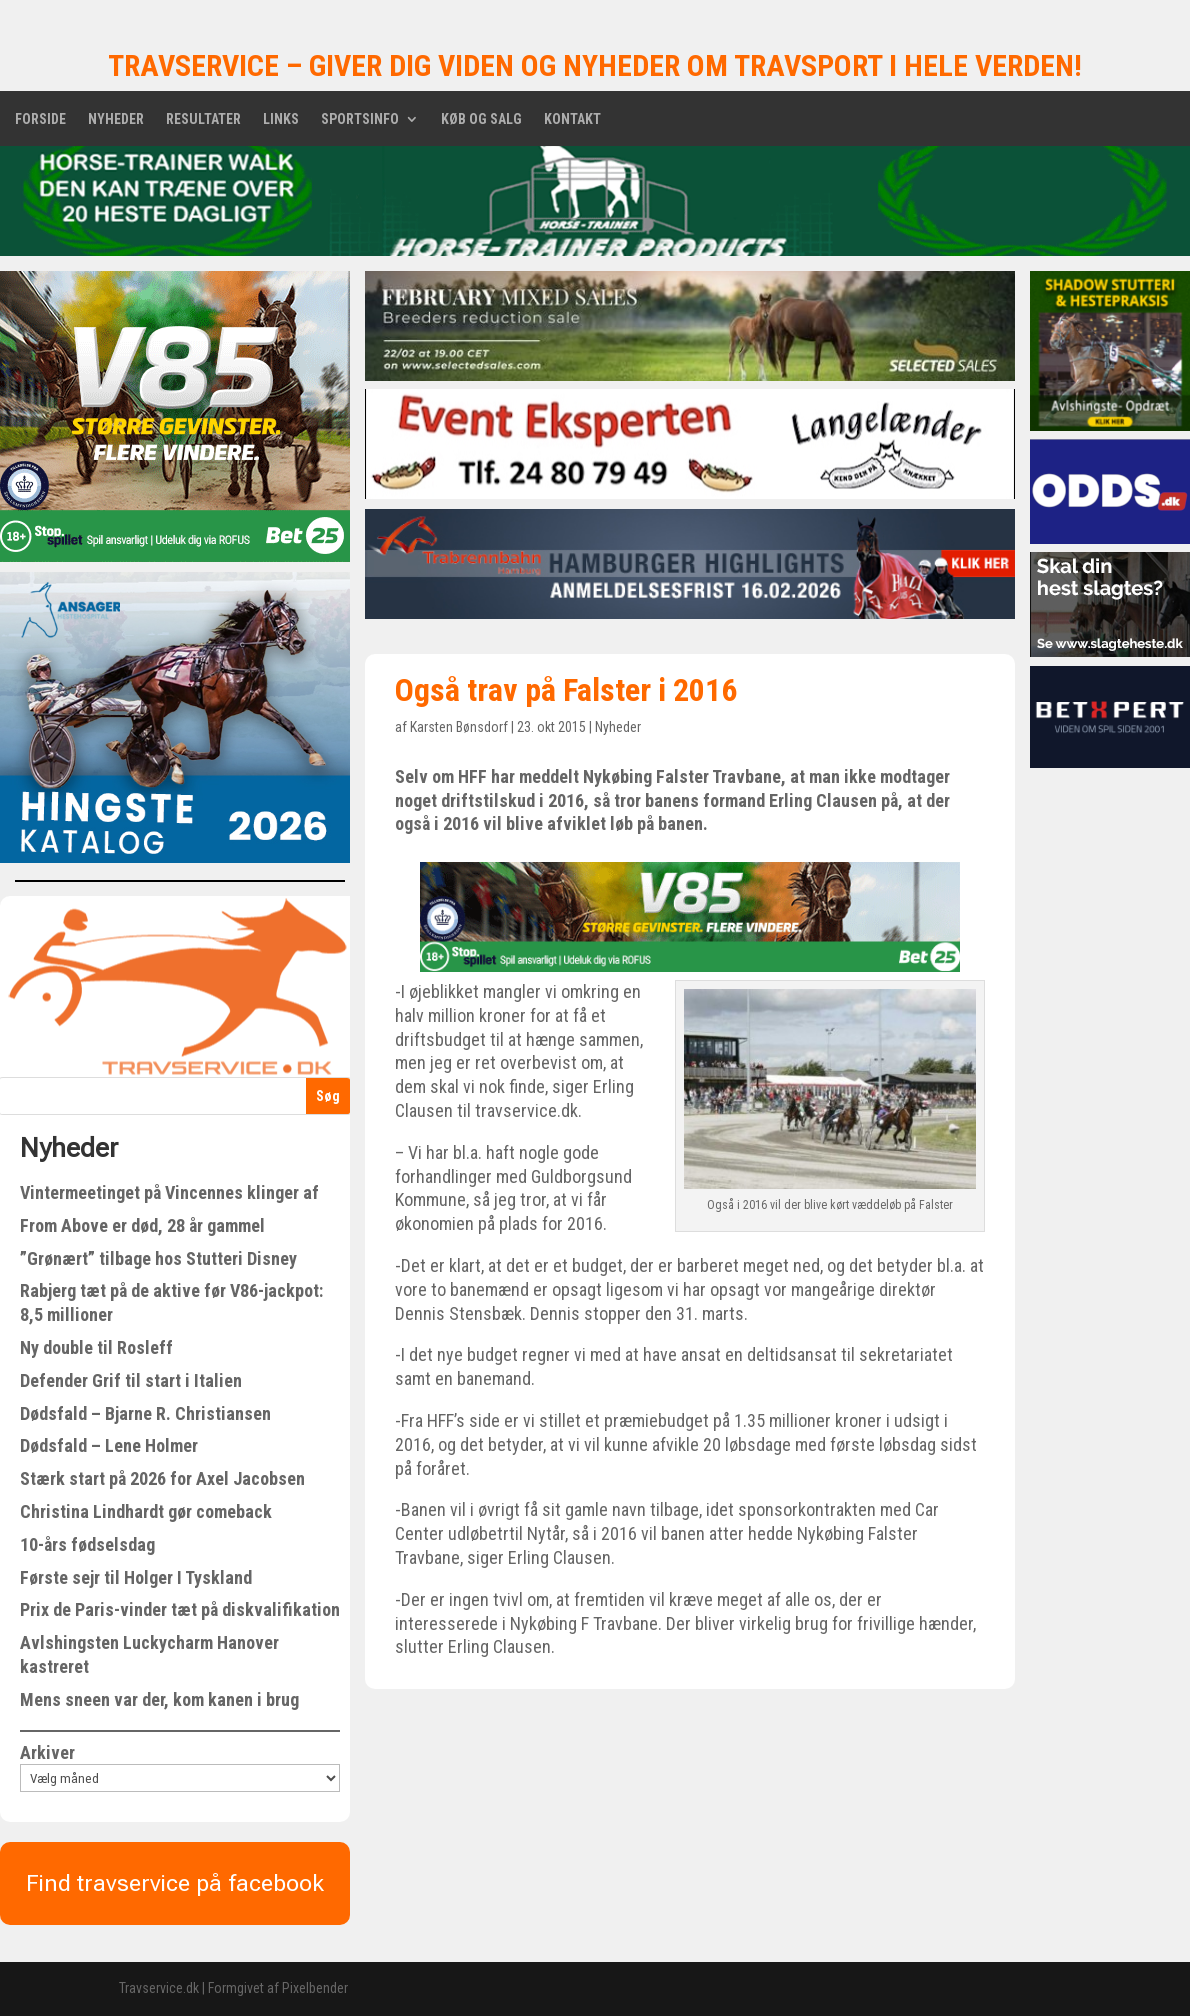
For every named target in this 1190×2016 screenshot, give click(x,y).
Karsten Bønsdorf (459, 727)
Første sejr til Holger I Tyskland (136, 1577)
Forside (40, 119)
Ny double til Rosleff (96, 1347)
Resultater (203, 119)
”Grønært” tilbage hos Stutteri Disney (158, 1258)
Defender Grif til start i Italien (131, 1380)
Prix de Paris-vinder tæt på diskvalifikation (180, 1609)
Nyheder (116, 119)
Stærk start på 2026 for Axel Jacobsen (162, 1478)
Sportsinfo (360, 119)
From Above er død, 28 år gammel (142, 1225)
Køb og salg (481, 119)
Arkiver (47, 1752)
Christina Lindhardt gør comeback (146, 1511)
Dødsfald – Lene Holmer (109, 1445)
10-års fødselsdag (87, 1544)
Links (281, 119)
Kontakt (572, 119)
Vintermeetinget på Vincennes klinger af (169, 1192)
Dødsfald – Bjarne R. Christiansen (145, 1413)
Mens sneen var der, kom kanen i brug (159, 1699)
